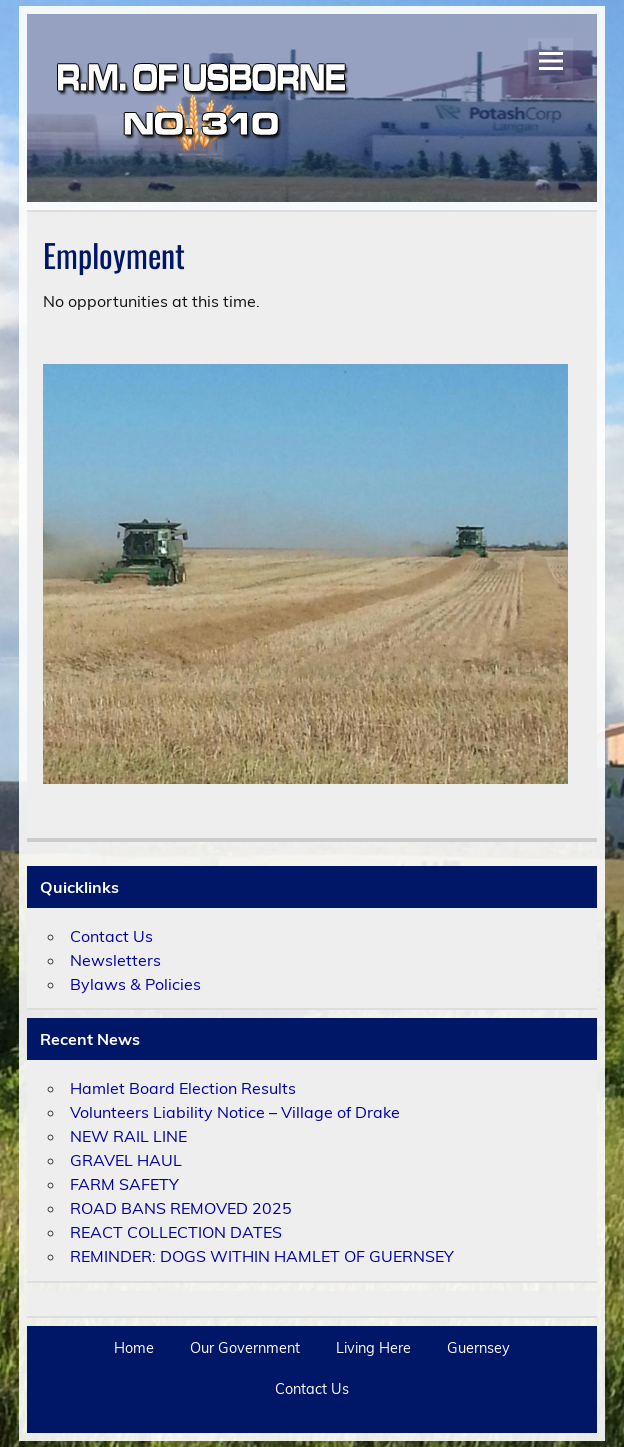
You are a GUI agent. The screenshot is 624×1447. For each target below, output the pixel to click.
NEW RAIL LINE (128, 1136)
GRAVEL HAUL (126, 1160)
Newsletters (115, 960)
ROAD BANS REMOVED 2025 (181, 1208)
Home (134, 1348)
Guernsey (478, 1348)
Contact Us (111, 936)
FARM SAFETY (124, 1184)
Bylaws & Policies (135, 984)
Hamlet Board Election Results (183, 1088)
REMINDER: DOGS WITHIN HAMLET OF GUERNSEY (262, 1256)
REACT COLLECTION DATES (176, 1232)
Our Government (245, 1348)
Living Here (373, 1348)
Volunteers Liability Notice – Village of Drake (235, 1112)
